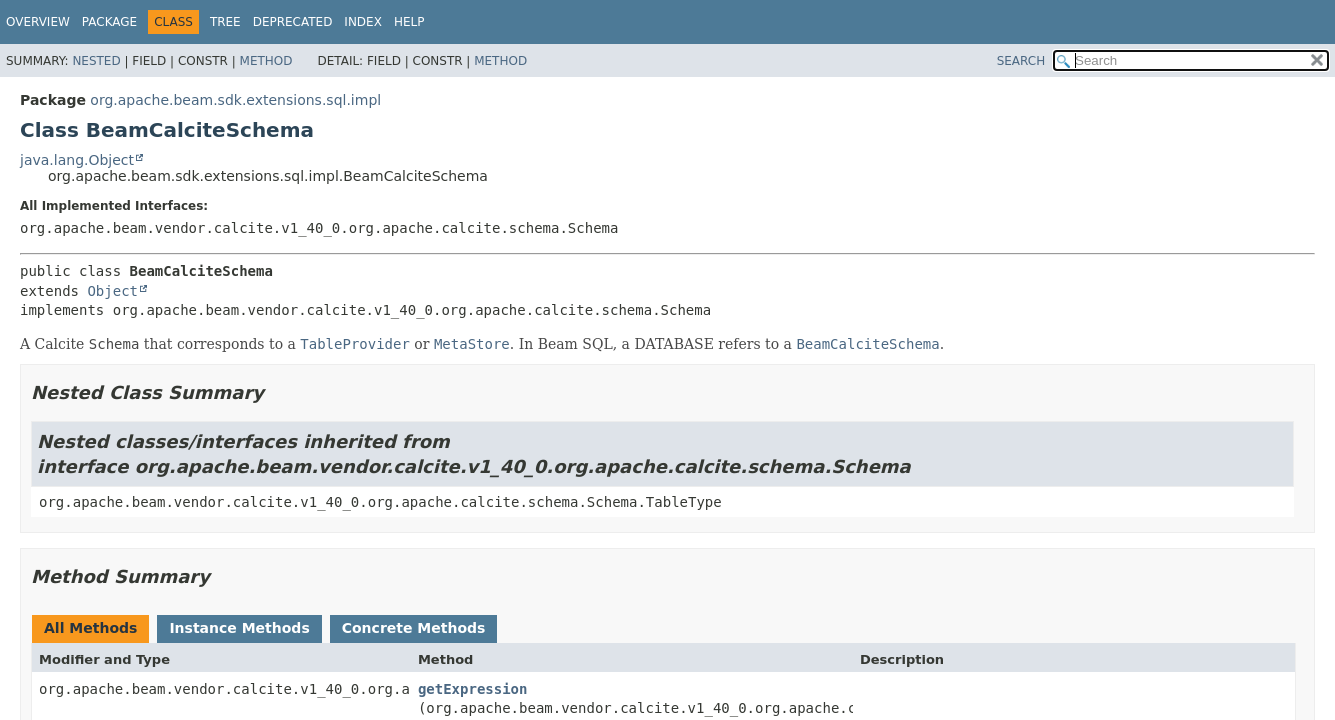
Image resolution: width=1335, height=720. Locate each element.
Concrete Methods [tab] (414, 628)
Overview (38, 22)
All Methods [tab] (90, 628)
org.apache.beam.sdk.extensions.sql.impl (235, 100)
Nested (96, 61)
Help (409, 22)
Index (363, 22)
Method (266, 61)
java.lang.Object (77, 160)
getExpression (473, 689)
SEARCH (1021, 61)
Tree (225, 22)
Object (112, 291)
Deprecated (293, 22)
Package (109, 22)
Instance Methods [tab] (239, 628)
